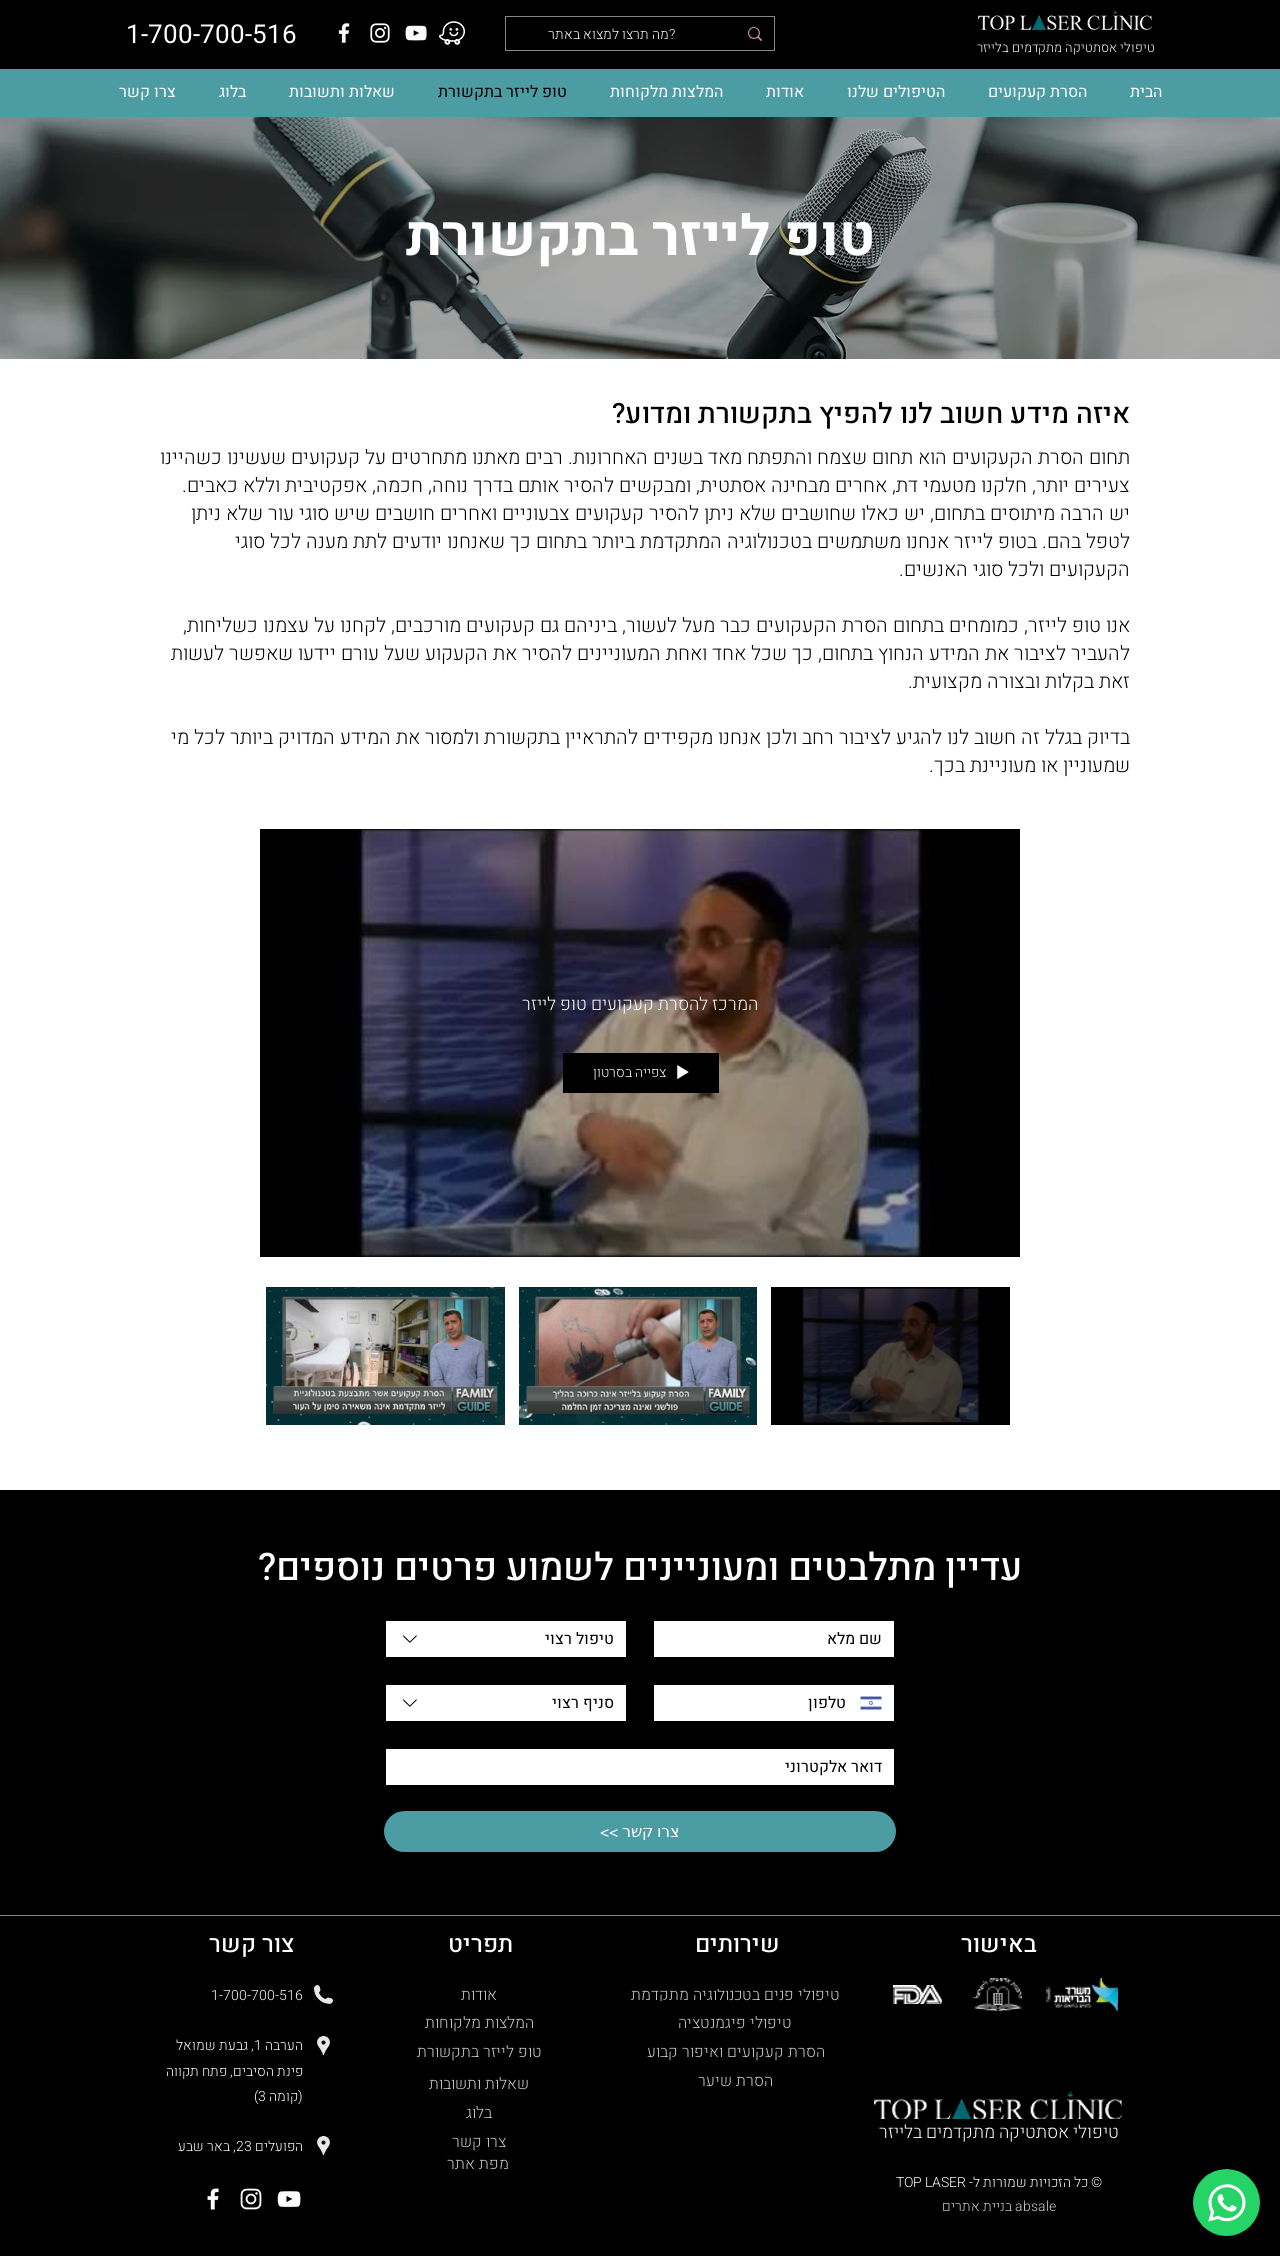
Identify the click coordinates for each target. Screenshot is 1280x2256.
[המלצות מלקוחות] (481, 2023)
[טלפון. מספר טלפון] (757, 1703)
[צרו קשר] (481, 2142)
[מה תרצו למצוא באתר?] (642, 35)
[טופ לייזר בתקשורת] (481, 2052)
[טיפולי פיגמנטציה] (737, 2023)
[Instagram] (380, 33)
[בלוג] (481, 2113)
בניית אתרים (977, 2206)
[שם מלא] (780, 1639)
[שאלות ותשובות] (481, 2084)
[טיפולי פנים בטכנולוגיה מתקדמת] (737, 1995)
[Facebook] (344, 33)
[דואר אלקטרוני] (646, 1767)
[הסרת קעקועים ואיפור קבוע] (737, 2052)
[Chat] (1226, 2202)
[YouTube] (416, 33)
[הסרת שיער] (737, 2081)
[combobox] (506, 1639)
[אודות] (481, 1995)
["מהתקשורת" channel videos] (640, 1367)
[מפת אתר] (480, 2164)
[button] (895, 92)
